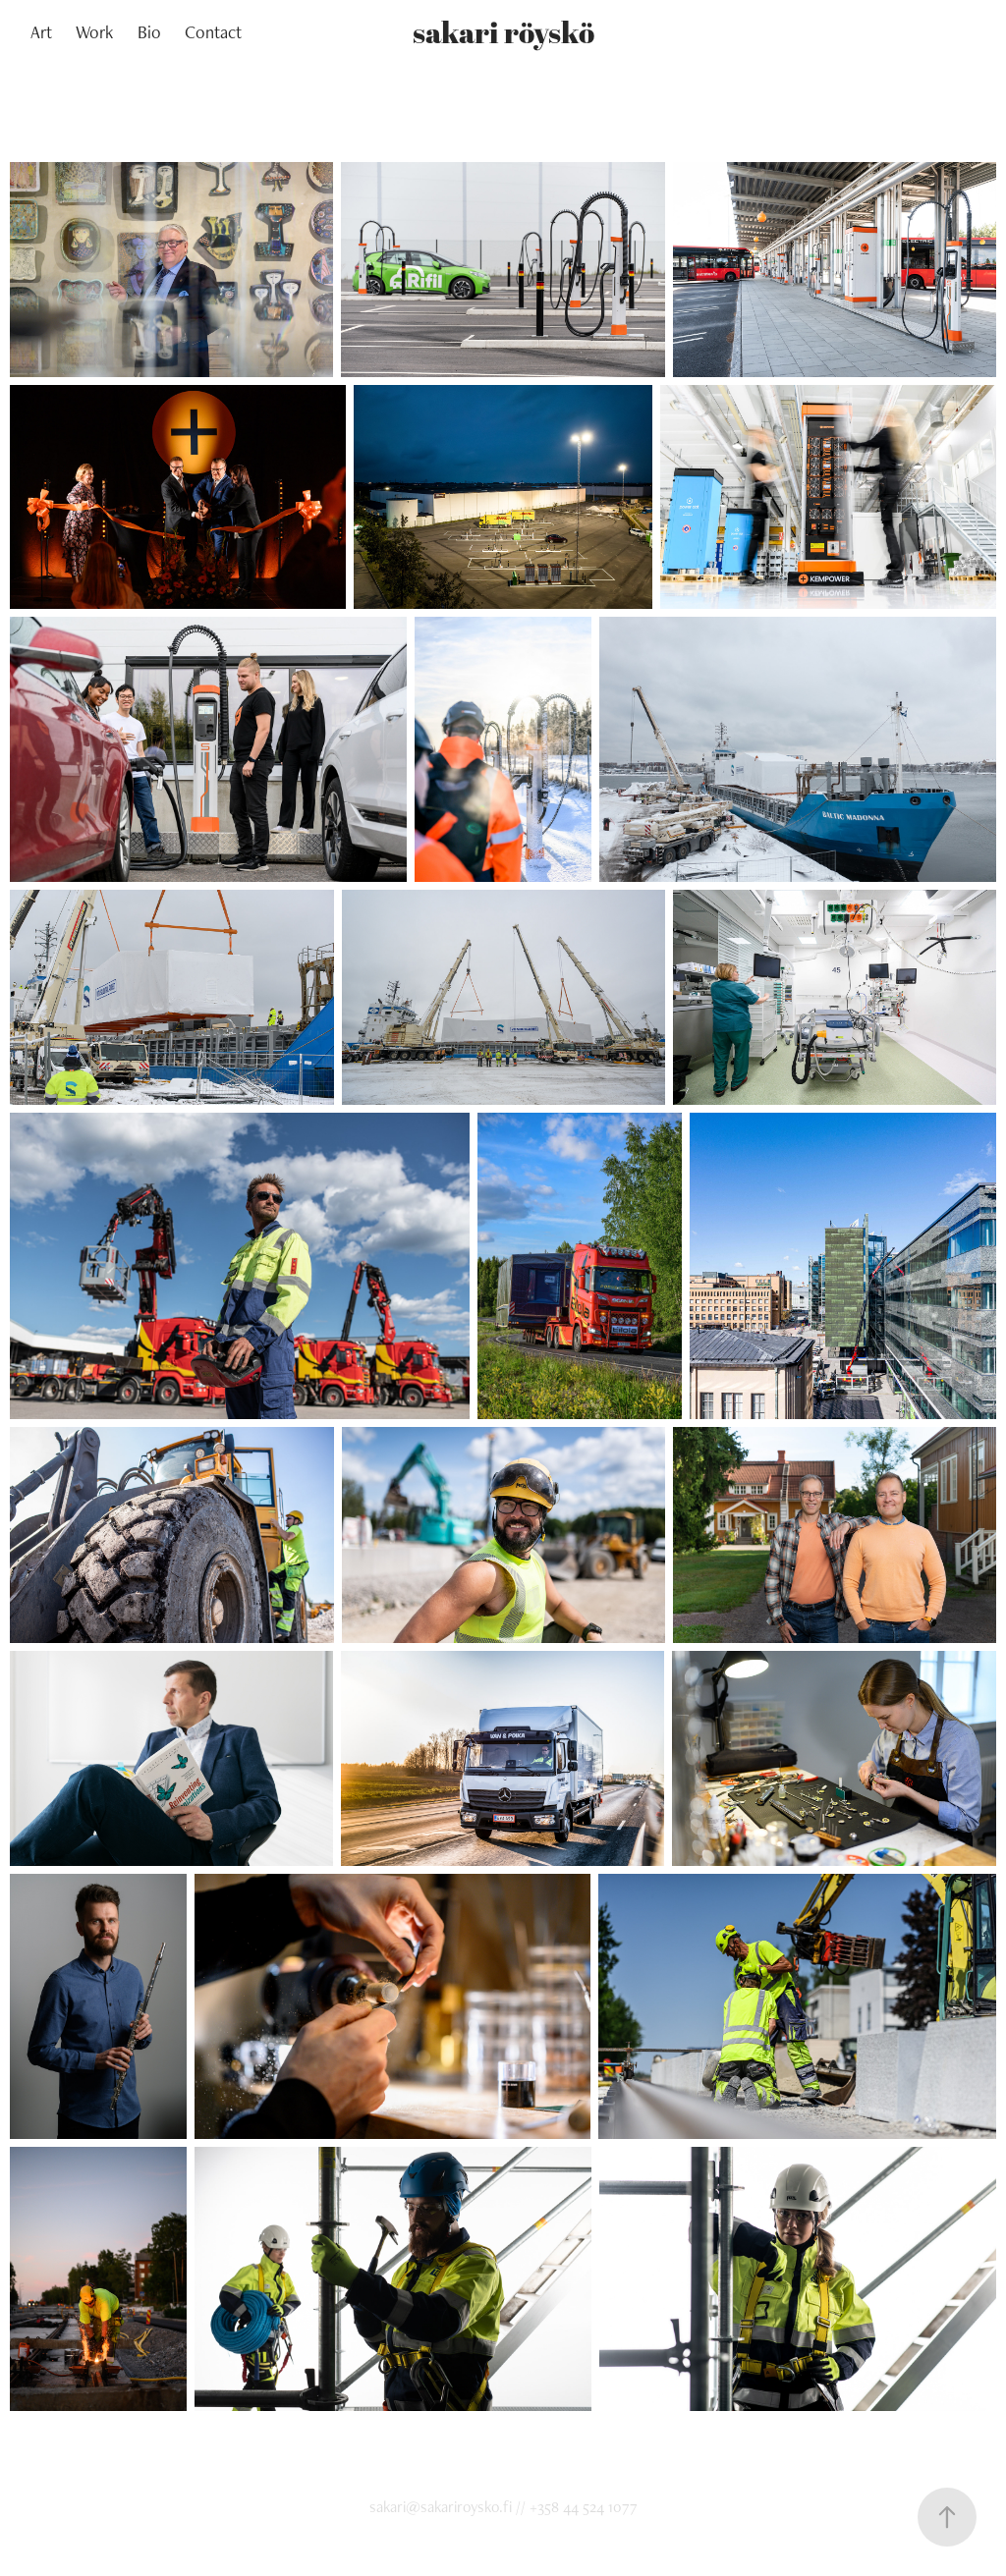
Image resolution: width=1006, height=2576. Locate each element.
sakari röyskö (503, 32)
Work (94, 32)
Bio (149, 32)
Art (41, 32)
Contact (213, 32)
